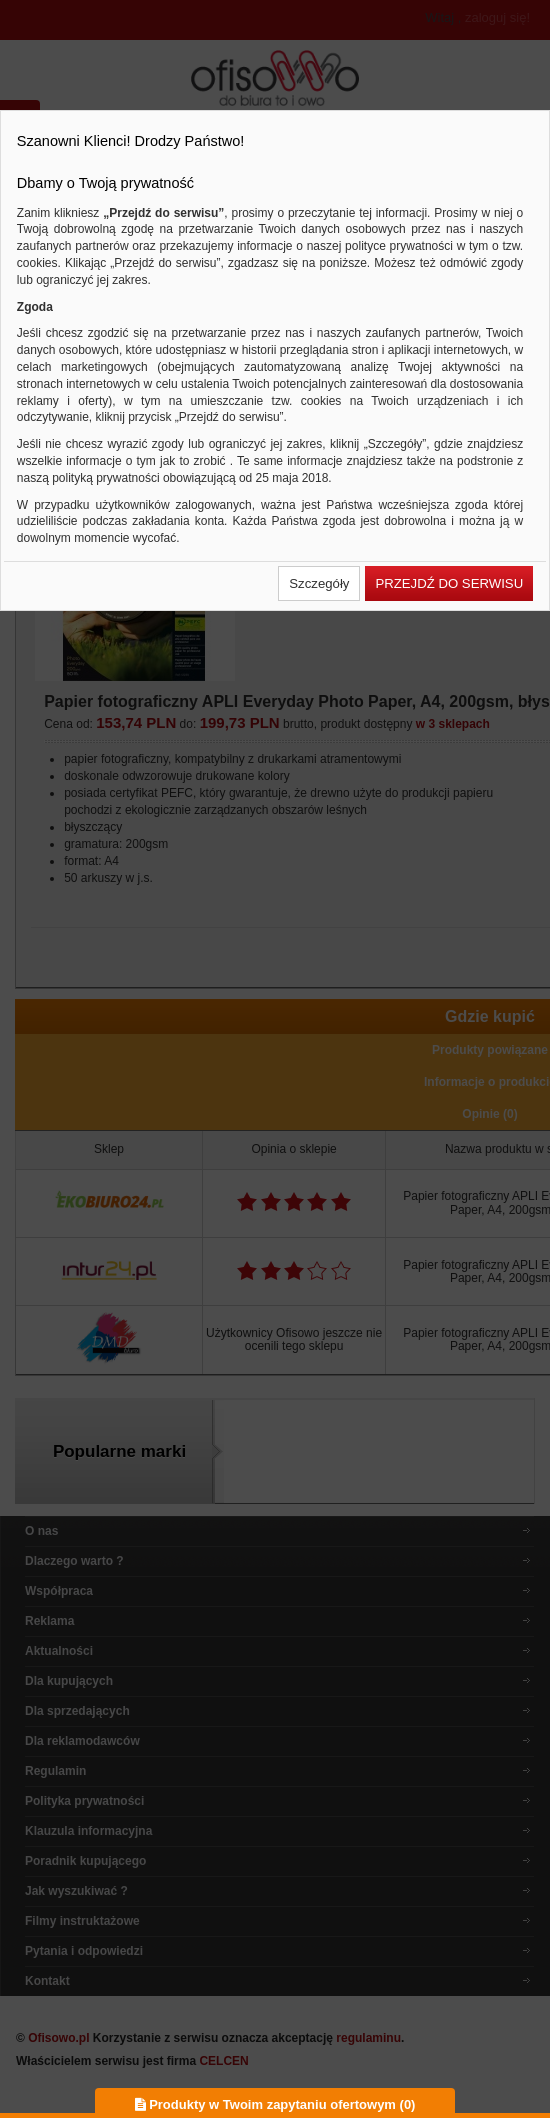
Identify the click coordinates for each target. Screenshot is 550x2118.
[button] (319, 583)
